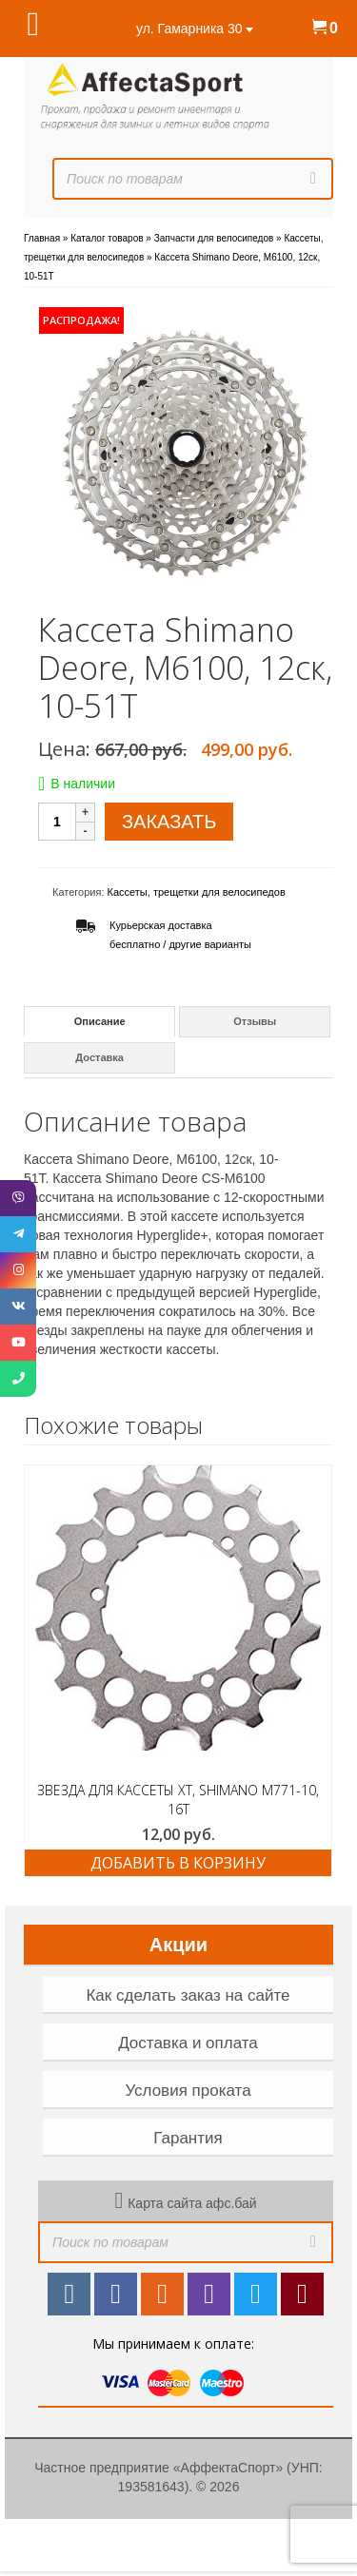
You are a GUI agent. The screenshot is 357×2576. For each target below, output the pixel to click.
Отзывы (254, 1021)
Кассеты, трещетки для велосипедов (197, 892)
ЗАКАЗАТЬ (169, 821)
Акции (178, 1944)
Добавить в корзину (178, 1862)
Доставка (99, 1057)
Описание (100, 1021)
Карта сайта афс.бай (192, 2203)
